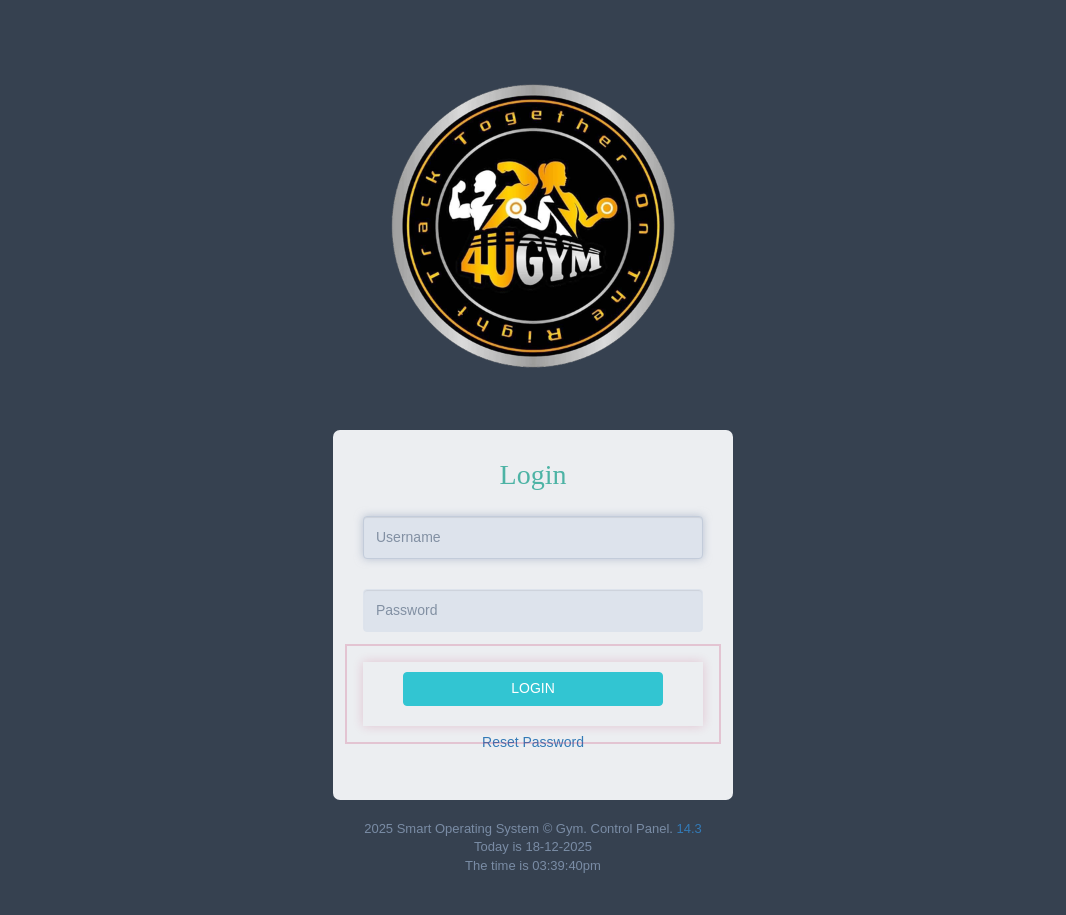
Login (533, 688)
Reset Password (533, 742)
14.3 (689, 828)
